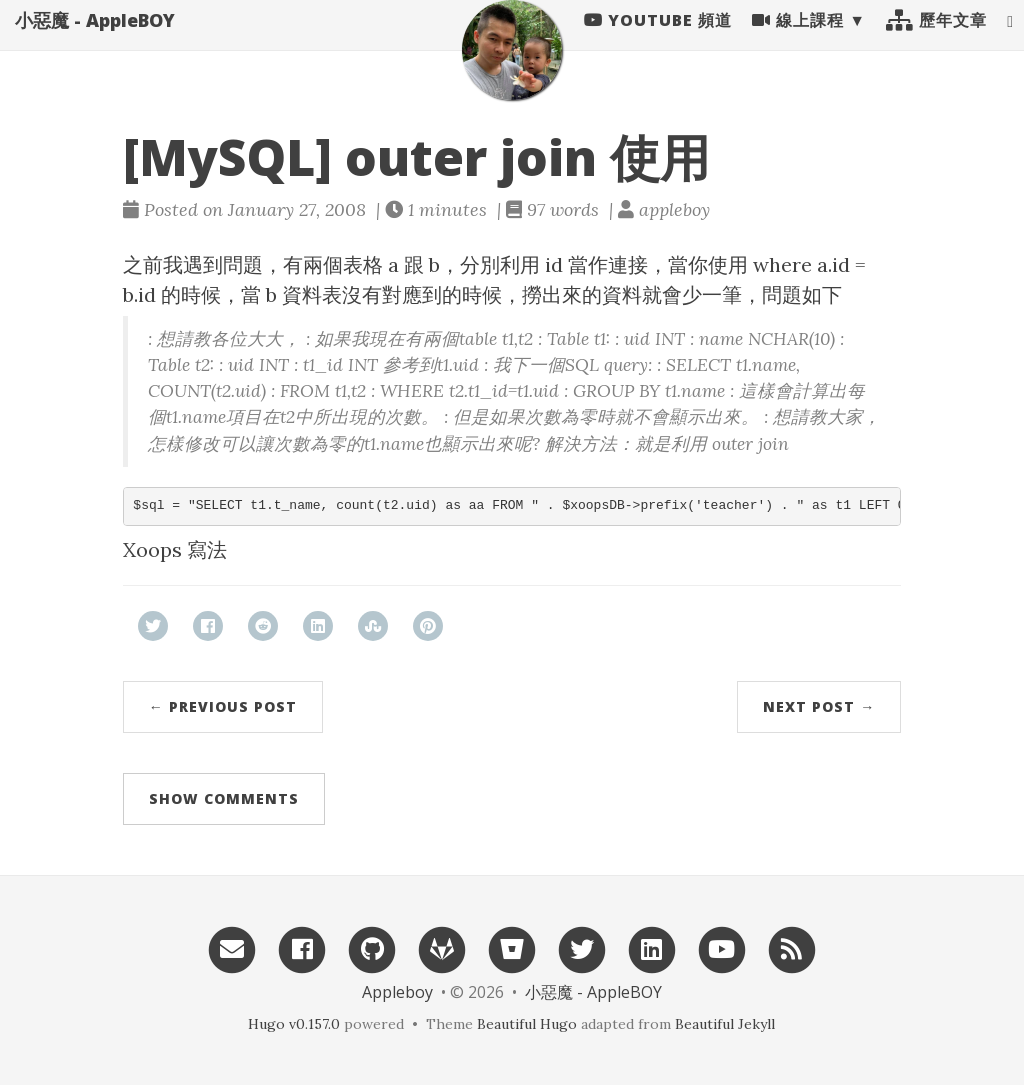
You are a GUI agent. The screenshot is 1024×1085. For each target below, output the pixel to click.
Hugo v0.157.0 (294, 1024)
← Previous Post (223, 706)
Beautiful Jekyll (725, 1024)
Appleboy (397, 992)
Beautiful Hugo (527, 1024)
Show (224, 798)
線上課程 (798, 40)
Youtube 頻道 (658, 40)
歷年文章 (936, 40)
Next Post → (819, 706)
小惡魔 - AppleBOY (95, 40)
